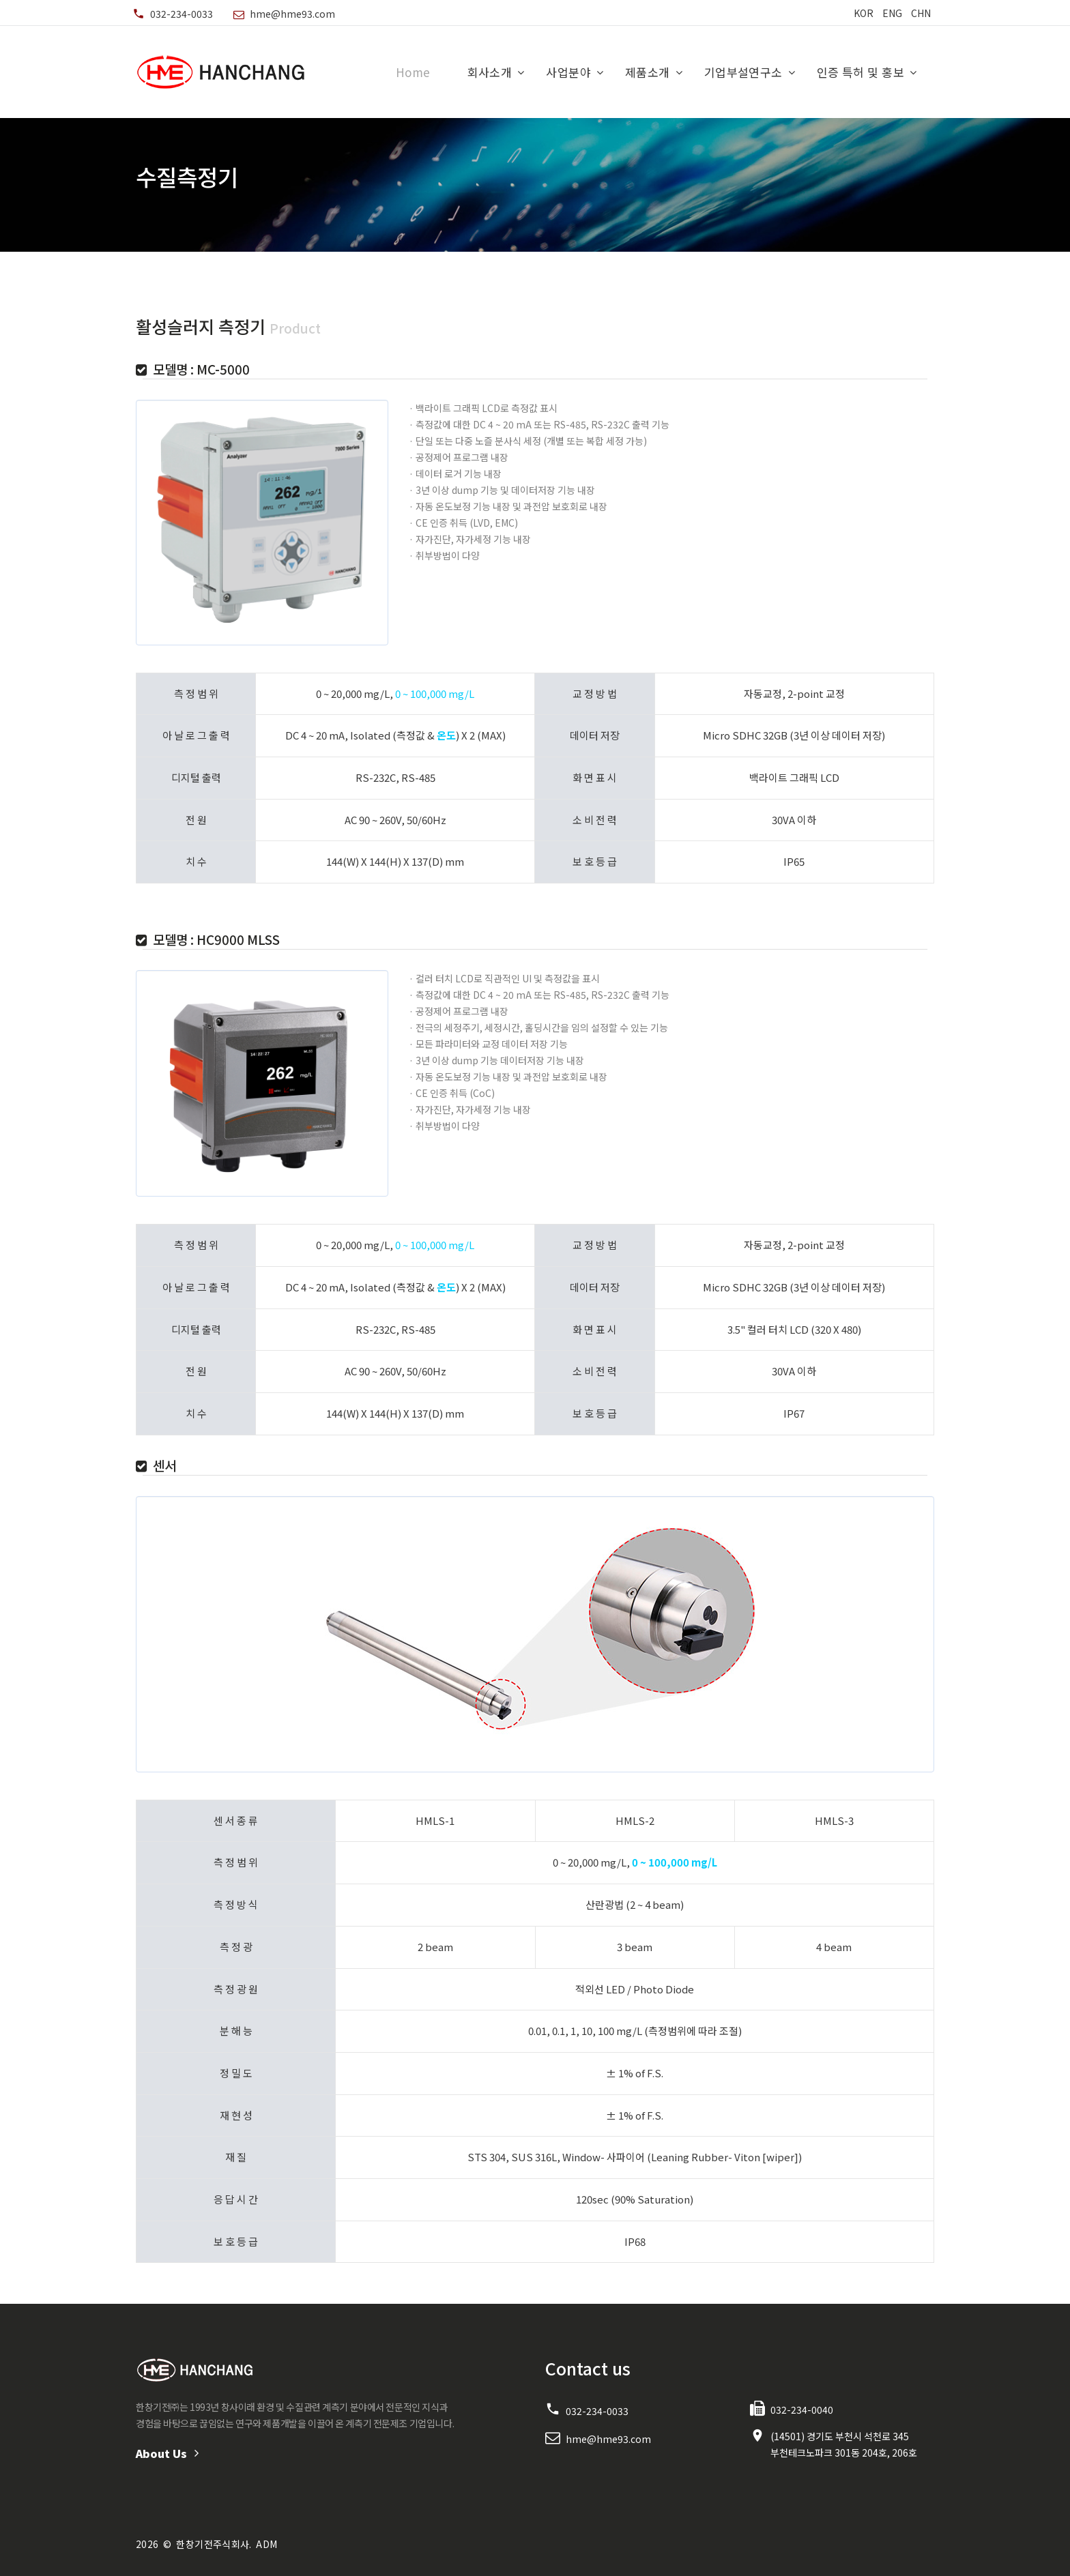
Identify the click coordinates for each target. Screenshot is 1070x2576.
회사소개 (489, 71)
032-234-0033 (181, 13)
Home (413, 71)
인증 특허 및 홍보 (860, 71)
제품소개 (647, 71)
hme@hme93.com (292, 13)
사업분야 (568, 71)
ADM (266, 2544)
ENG (892, 13)
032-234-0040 (801, 2409)
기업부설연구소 (743, 71)
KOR (863, 13)
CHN (921, 13)
